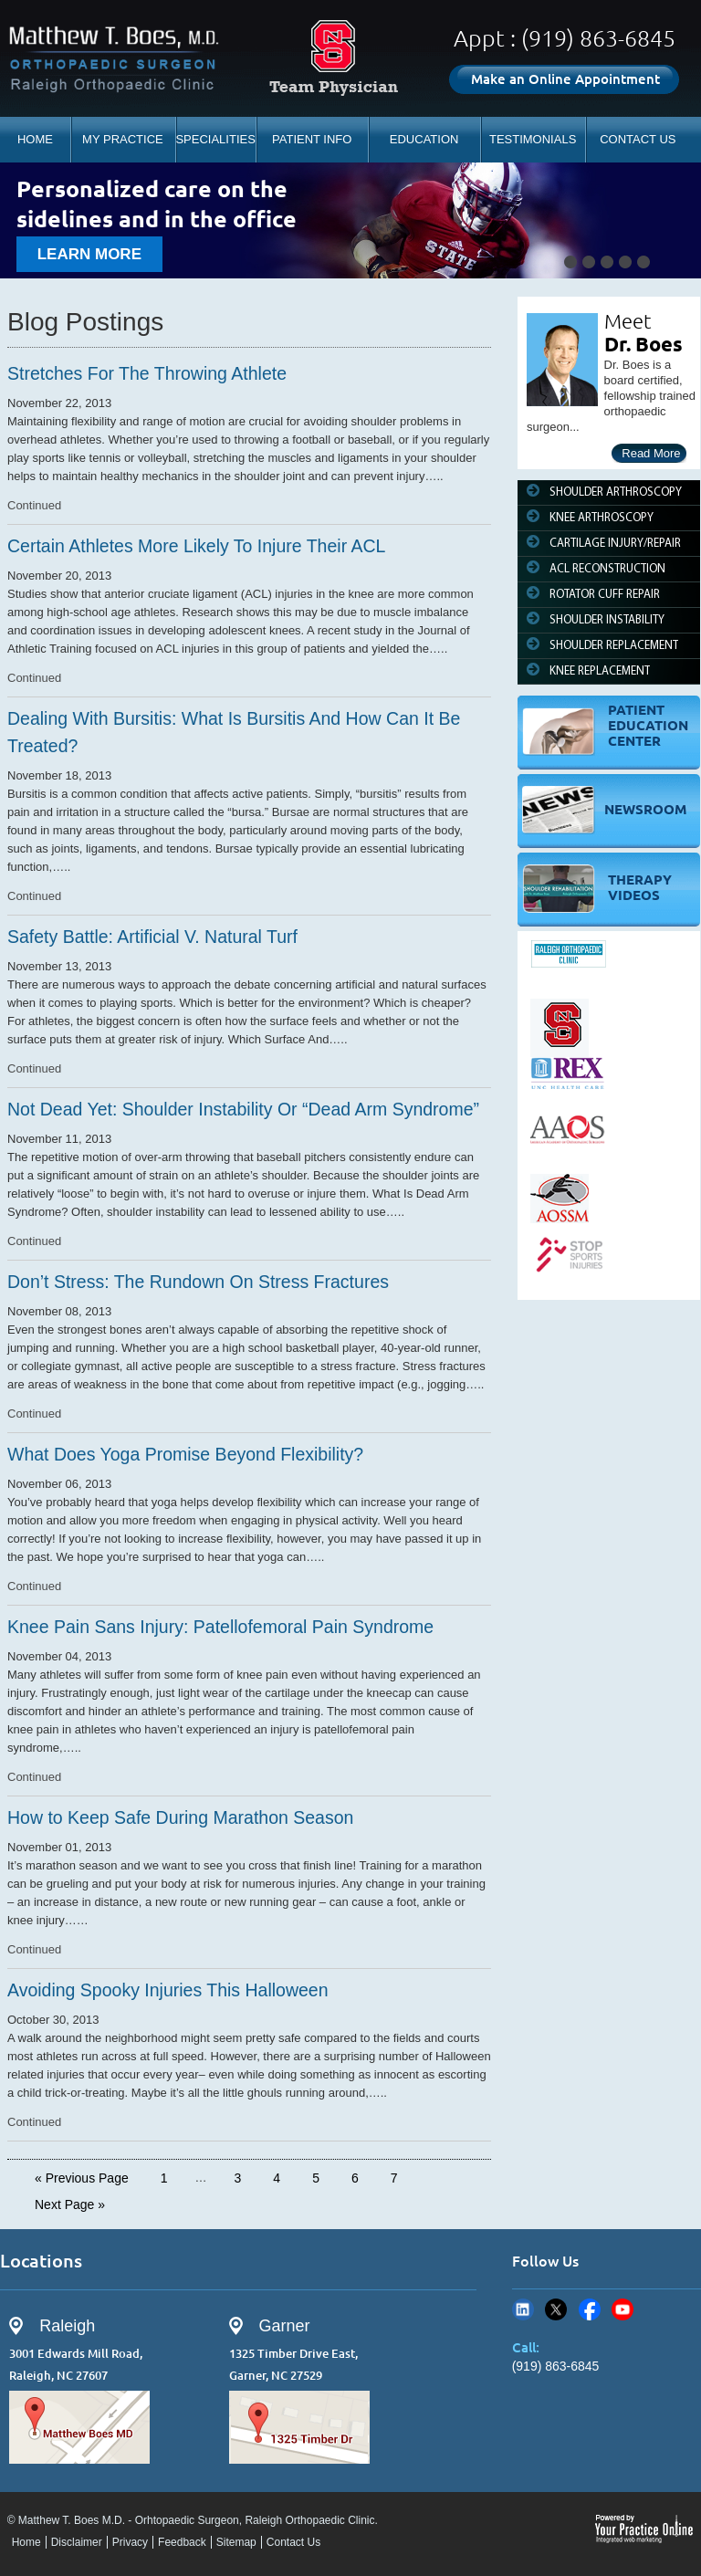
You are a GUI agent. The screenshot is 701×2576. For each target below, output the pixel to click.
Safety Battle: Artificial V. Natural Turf (152, 937)
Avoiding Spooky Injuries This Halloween (168, 1990)
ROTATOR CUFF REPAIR (604, 595)
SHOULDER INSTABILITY (606, 620)
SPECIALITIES (215, 139)
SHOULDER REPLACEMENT (613, 646)
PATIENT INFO (311, 139)
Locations (41, 2260)
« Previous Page (82, 2178)
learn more (89, 254)
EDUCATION (424, 139)
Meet (628, 320)
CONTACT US (637, 139)
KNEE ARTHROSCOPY (601, 518)
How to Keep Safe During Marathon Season (180, 1817)
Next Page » (70, 2204)
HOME (35, 139)
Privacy (130, 2542)
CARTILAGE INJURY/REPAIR (615, 544)
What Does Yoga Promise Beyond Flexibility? (185, 1454)
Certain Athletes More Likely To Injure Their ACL (196, 546)
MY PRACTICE (122, 139)
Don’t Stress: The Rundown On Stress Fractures (198, 1282)
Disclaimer (76, 2542)
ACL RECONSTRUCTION (607, 569)
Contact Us (293, 2542)
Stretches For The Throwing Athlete (147, 373)
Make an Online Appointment (565, 79)
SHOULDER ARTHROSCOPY (615, 492)
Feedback (182, 2542)
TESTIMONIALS (532, 139)
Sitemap (236, 2542)
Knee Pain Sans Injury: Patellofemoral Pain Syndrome (220, 1627)
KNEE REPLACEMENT (599, 671)
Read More (651, 453)
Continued (34, 505)
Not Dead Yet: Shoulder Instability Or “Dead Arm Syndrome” (243, 1109)
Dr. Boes (643, 343)
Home (26, 2542)
